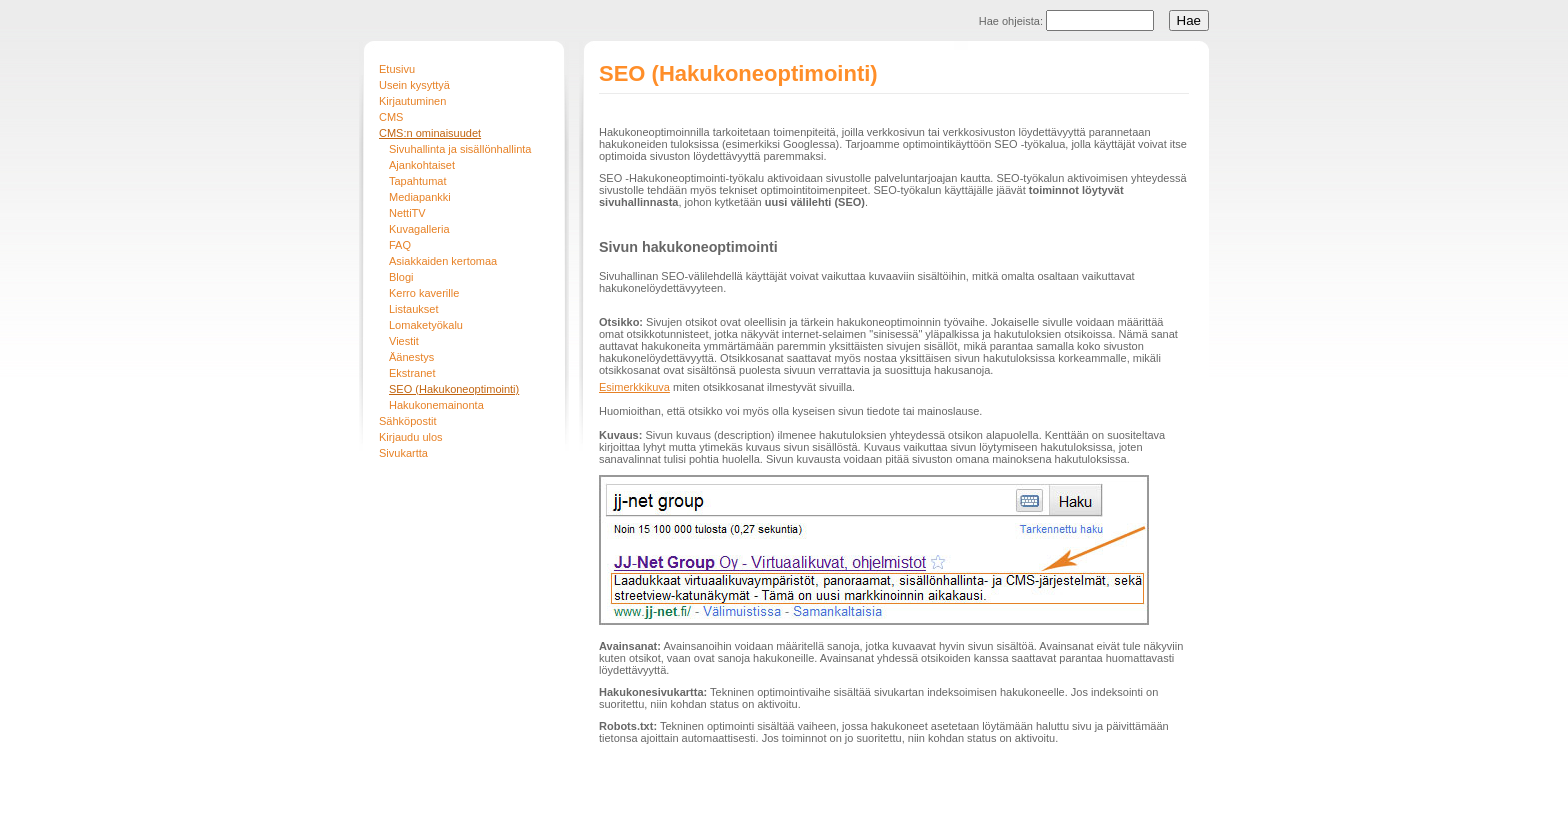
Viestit (404, 341)
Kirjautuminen (412, 101)
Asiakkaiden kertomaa (443, 261)
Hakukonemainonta (436, 405)
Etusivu (397, 69)
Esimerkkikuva (634, 387)
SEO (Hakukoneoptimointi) (454, 389)
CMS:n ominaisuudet (430, 133)
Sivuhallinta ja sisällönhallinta (460, 149)
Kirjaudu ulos (411, 437)
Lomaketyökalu (426, 325)
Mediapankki (420, 197)
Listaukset (414, 309)
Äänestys (411, 357)
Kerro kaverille (424, 293)
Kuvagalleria (419, 229)
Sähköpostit (407, 421)
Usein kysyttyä (414, 85)
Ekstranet (412, 373)
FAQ (400, 245)
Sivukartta (403, 453)
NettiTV (407, 213)
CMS (391, 117)
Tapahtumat (417, 181)
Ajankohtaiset (422, 165)
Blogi (401, 277)
